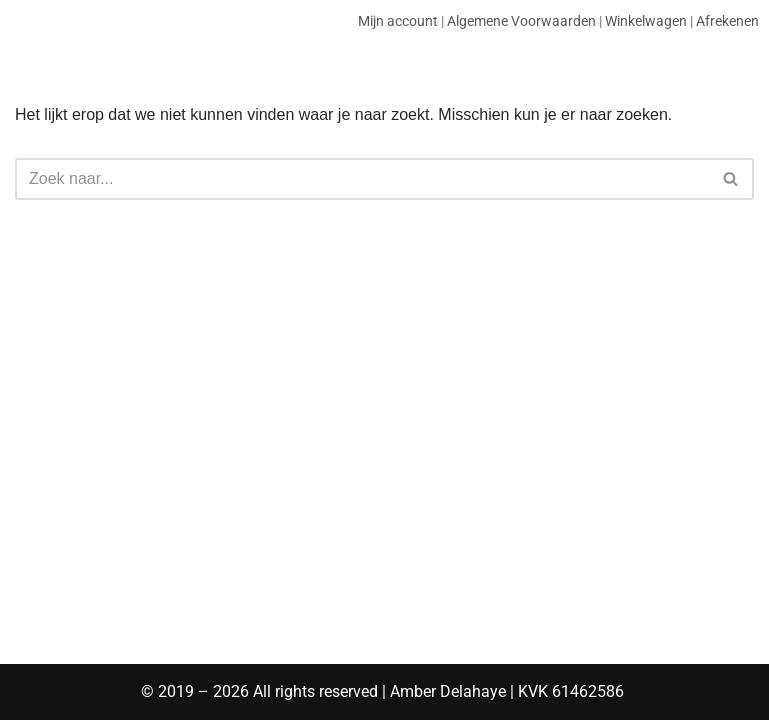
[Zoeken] (362, 179)
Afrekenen (727, 21)
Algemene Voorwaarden (521, 21)
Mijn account (398, 21)
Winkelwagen (646, 21)
